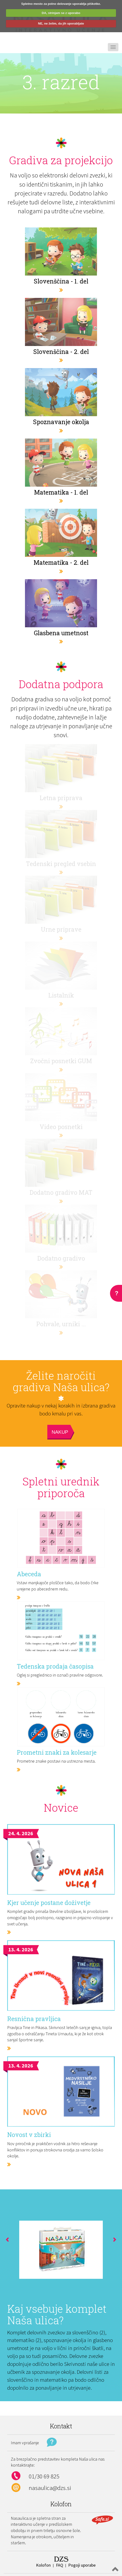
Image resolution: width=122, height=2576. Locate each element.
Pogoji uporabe (82, 2565)
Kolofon (43, 2565)
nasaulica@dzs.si (50, 2488)
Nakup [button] (60, 1432)
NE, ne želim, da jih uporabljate (61, 23)
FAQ (59, 2565)
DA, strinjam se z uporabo (61, 13)
